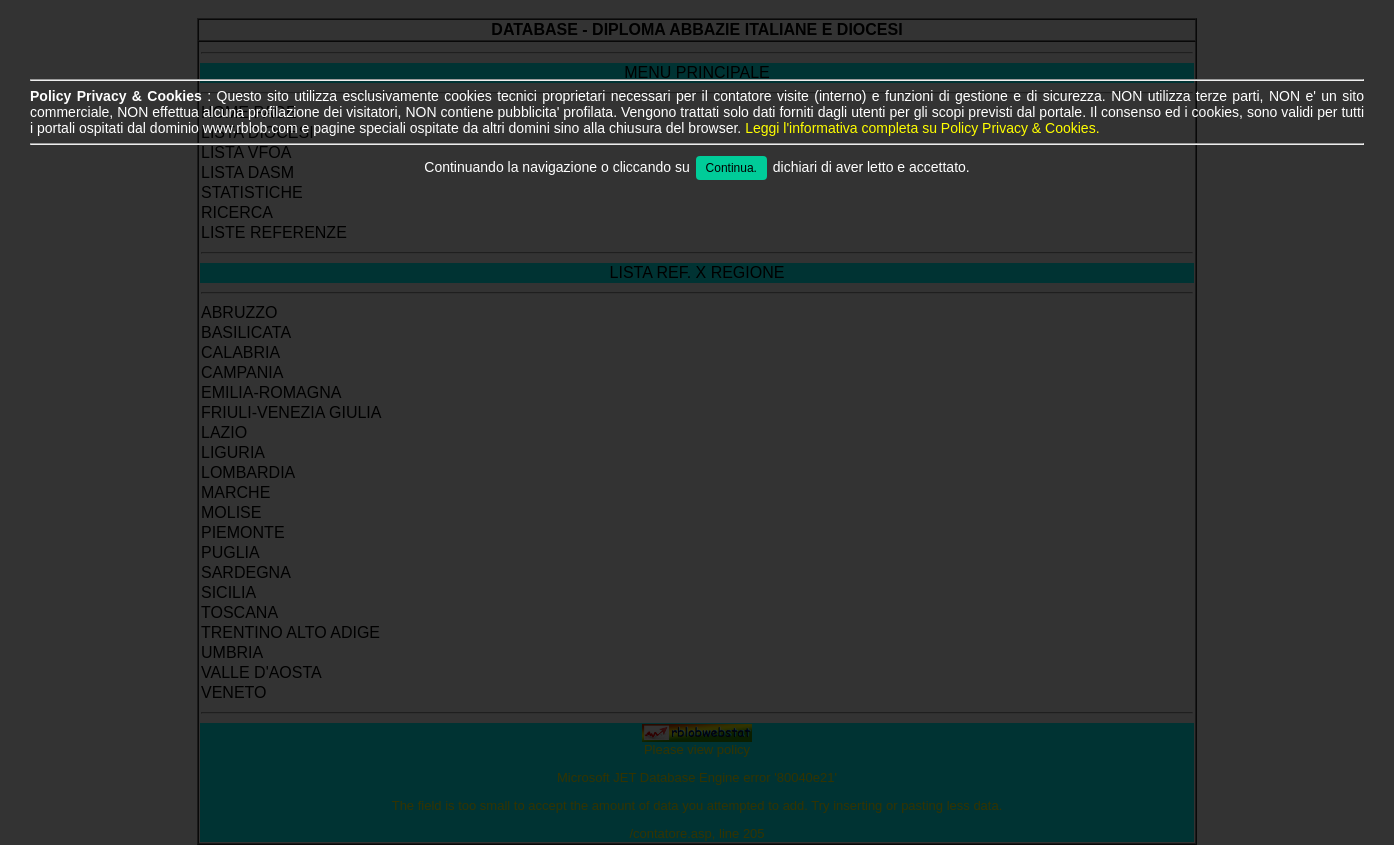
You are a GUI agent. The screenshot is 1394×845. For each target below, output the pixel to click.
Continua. (731, 168)
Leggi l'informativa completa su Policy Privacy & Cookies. (922, 128)
